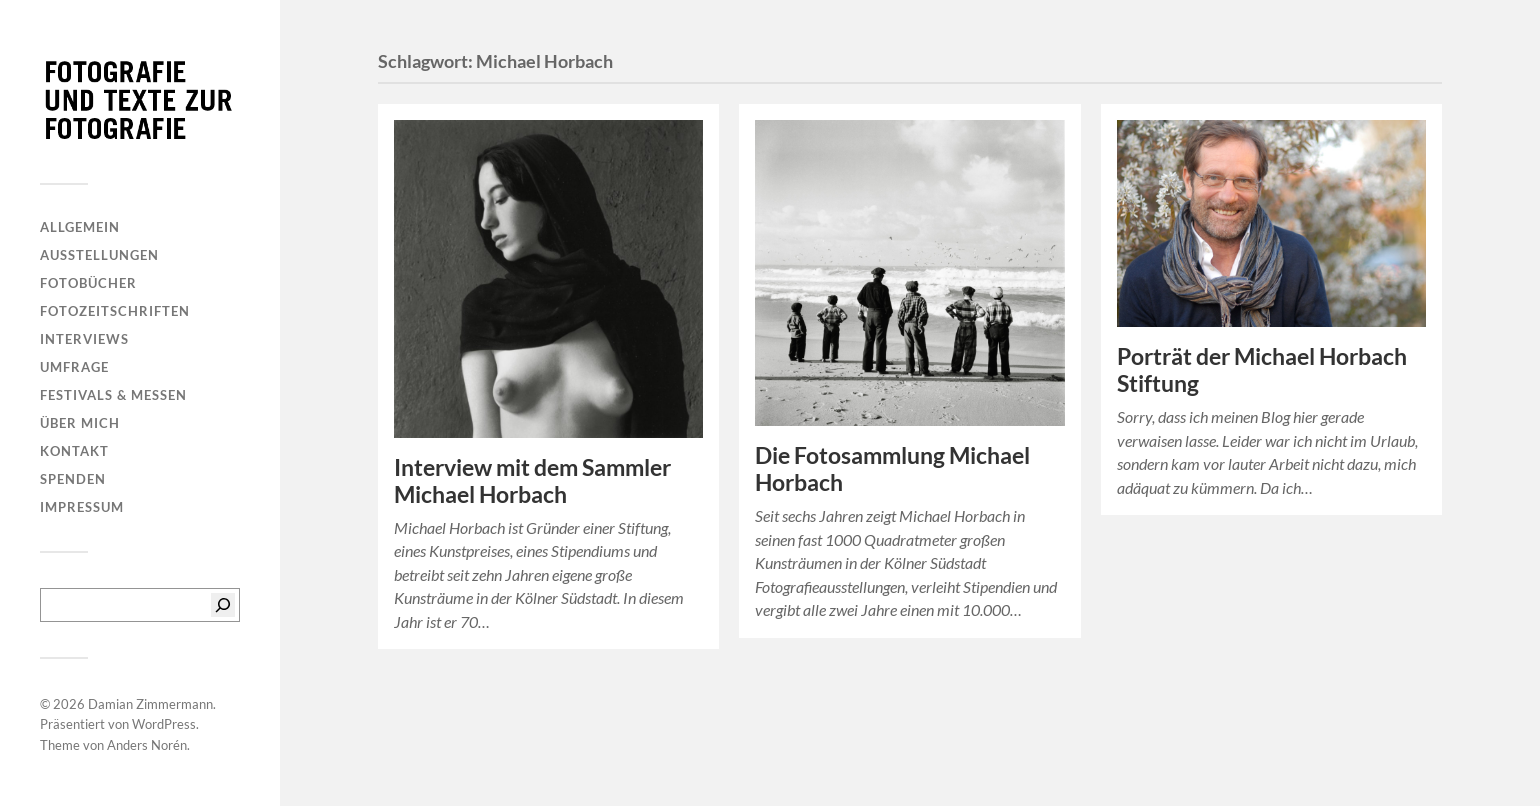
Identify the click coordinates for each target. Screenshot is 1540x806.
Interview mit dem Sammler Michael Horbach (532, 481)
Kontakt (74, 451)
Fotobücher (88, 283)
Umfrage (74, 367)
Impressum (82, 507)
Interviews (84, 339)
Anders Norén (147, 745)
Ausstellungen (99, 255)
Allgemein (80, 227)
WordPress (164, 724)
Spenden (73, 479)
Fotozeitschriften (115, 311)
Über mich (80, 423)
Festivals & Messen (113, 395)
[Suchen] (223, 605)
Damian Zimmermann (150, 704)
